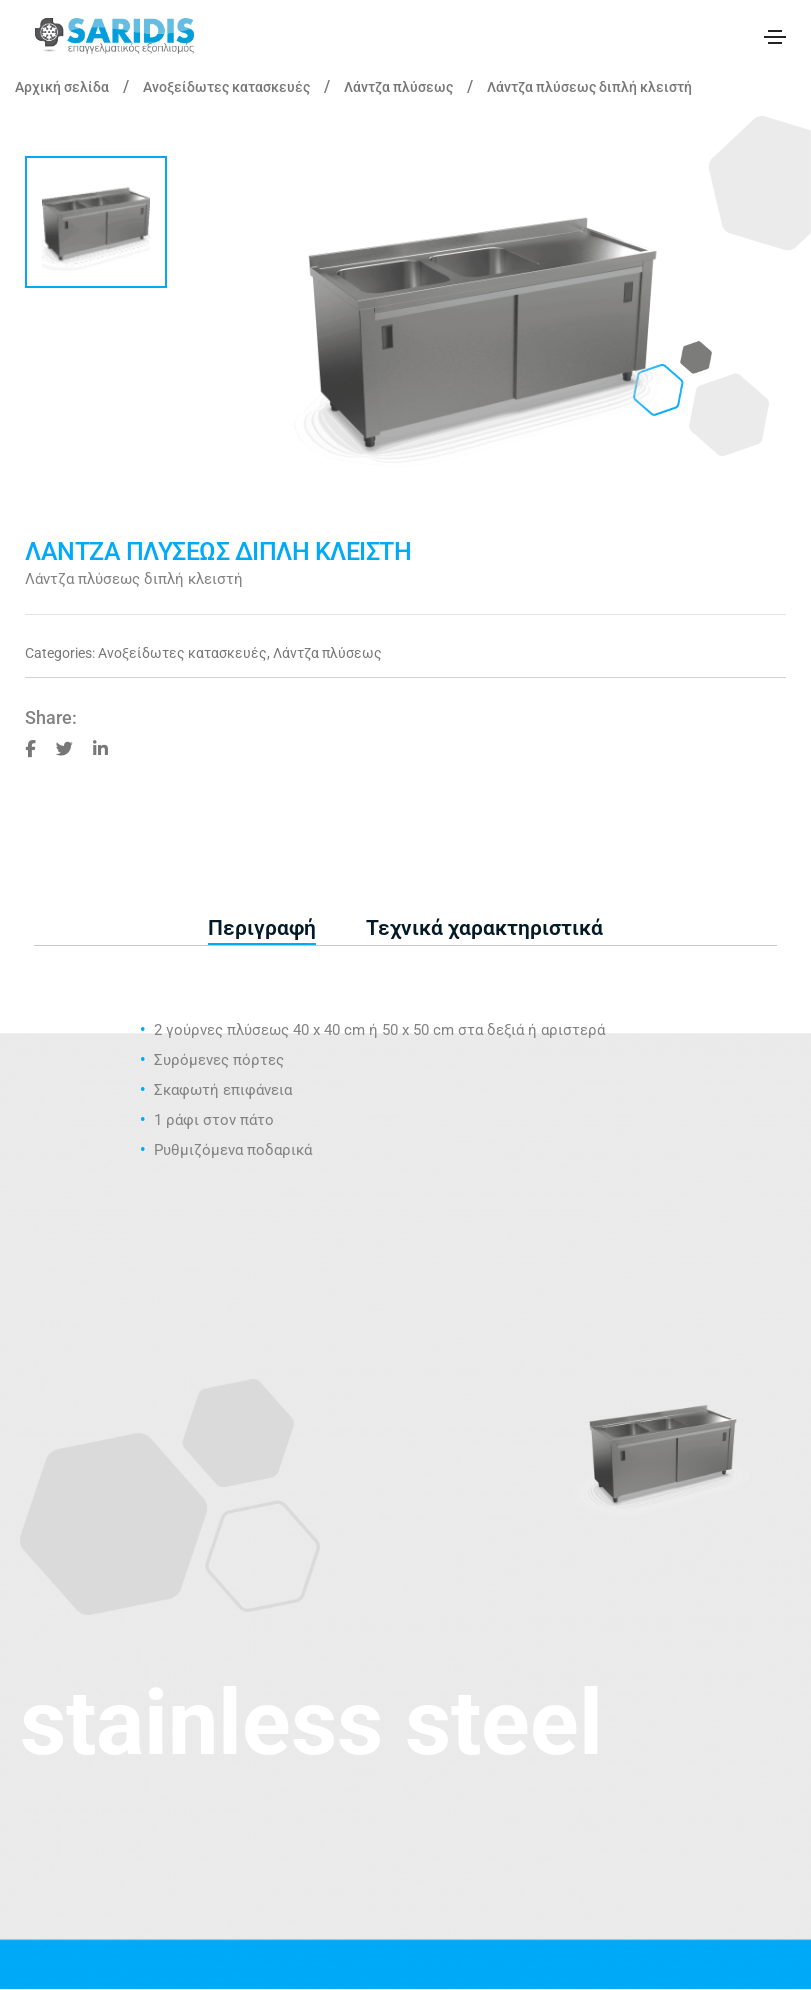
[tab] (262, 929)
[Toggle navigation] (775, 37)
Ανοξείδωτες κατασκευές (226, 87)
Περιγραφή (262, 928)
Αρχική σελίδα (62, 87)
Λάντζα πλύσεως (398, 87)
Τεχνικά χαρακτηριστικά (484, 928)
